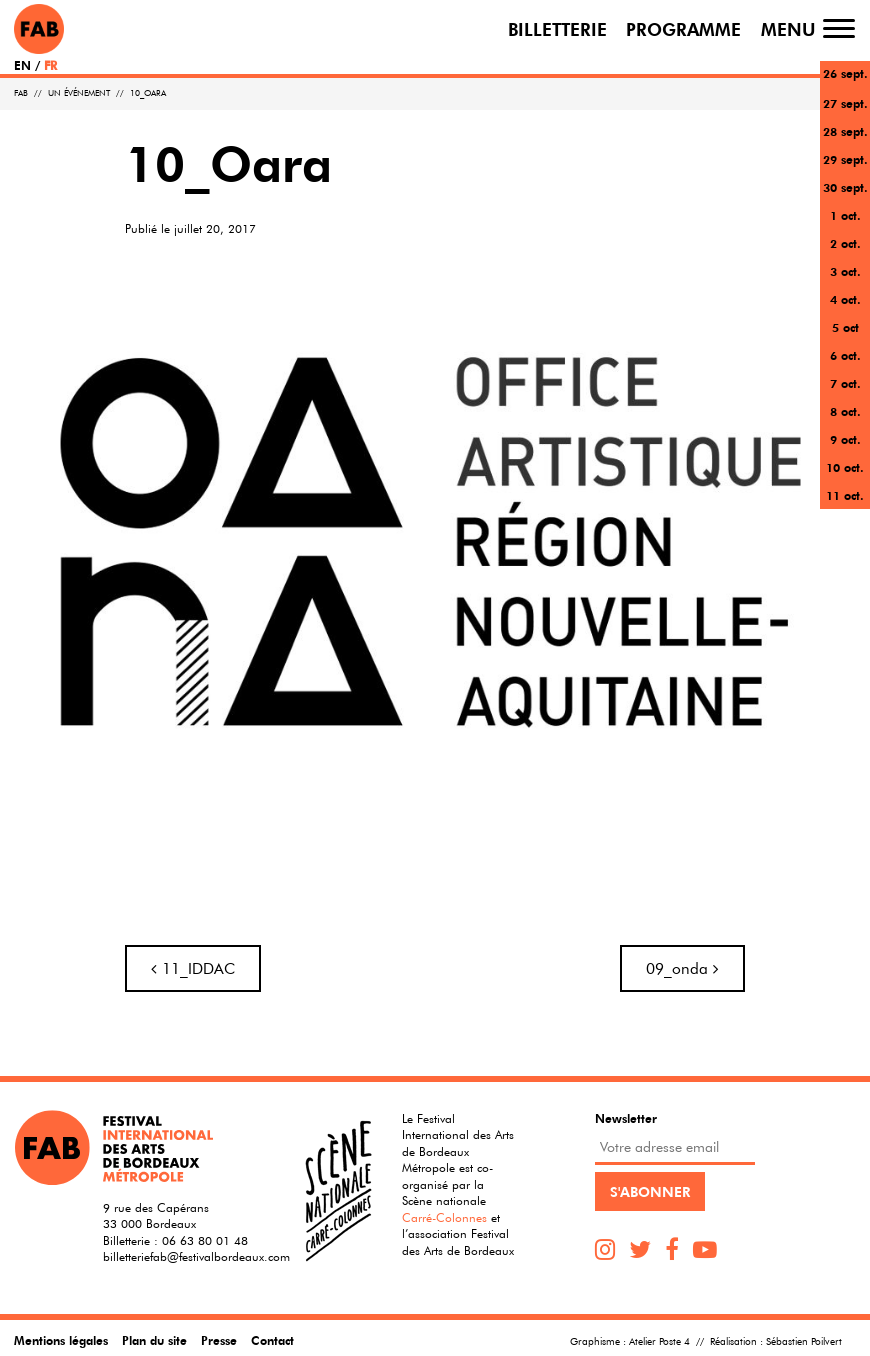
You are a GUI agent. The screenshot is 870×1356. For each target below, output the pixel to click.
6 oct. (845, 355)
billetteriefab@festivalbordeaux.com (196, 1256)
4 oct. (845, 299)
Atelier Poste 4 (659, 1341)
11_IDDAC (193, 968)
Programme (683, 28)
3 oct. (845, 271)
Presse (219, 1340)
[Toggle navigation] (839, 28)
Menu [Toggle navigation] (788, 28)
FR (50, 65)
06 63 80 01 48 (205, 1240)
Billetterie (557, 28)
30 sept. (845, 187)
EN (22, 65)
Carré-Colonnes (444, 1217)
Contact (272, 1340)
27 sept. (845, 103)
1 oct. (845, 215)
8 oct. (845, 411)
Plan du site (154, 1340)
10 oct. (845, 467)
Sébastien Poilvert (804, 1341)
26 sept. (845, 73)
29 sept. (845, 159)
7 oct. (845, 383)
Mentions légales (61, 1340)
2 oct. (845, 243)
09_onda (682, 968)
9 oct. (845, 439)
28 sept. (845, 131)
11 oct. (845, 495)
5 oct (845, 327)
